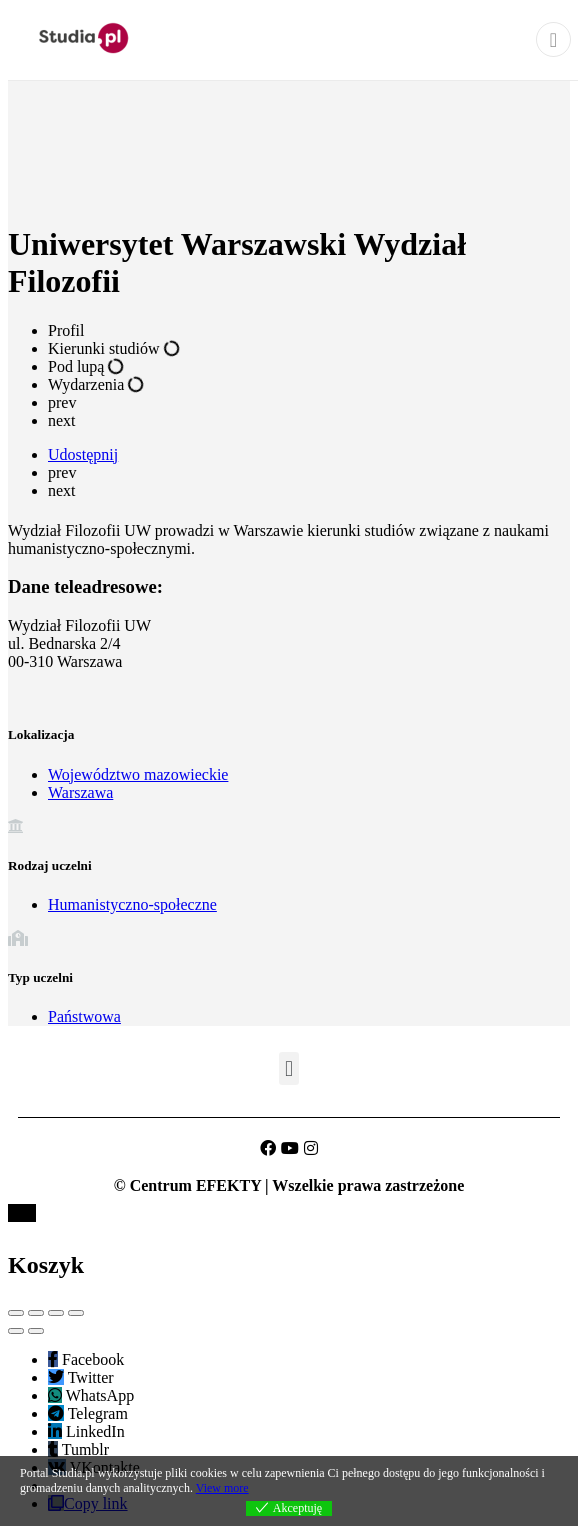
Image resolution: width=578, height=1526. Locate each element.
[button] (288, 1068)
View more (222, 1488)
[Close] (553, 39)
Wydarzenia (96, 384)
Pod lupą (86, 366)
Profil (66, 330)
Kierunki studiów (114, 348)
